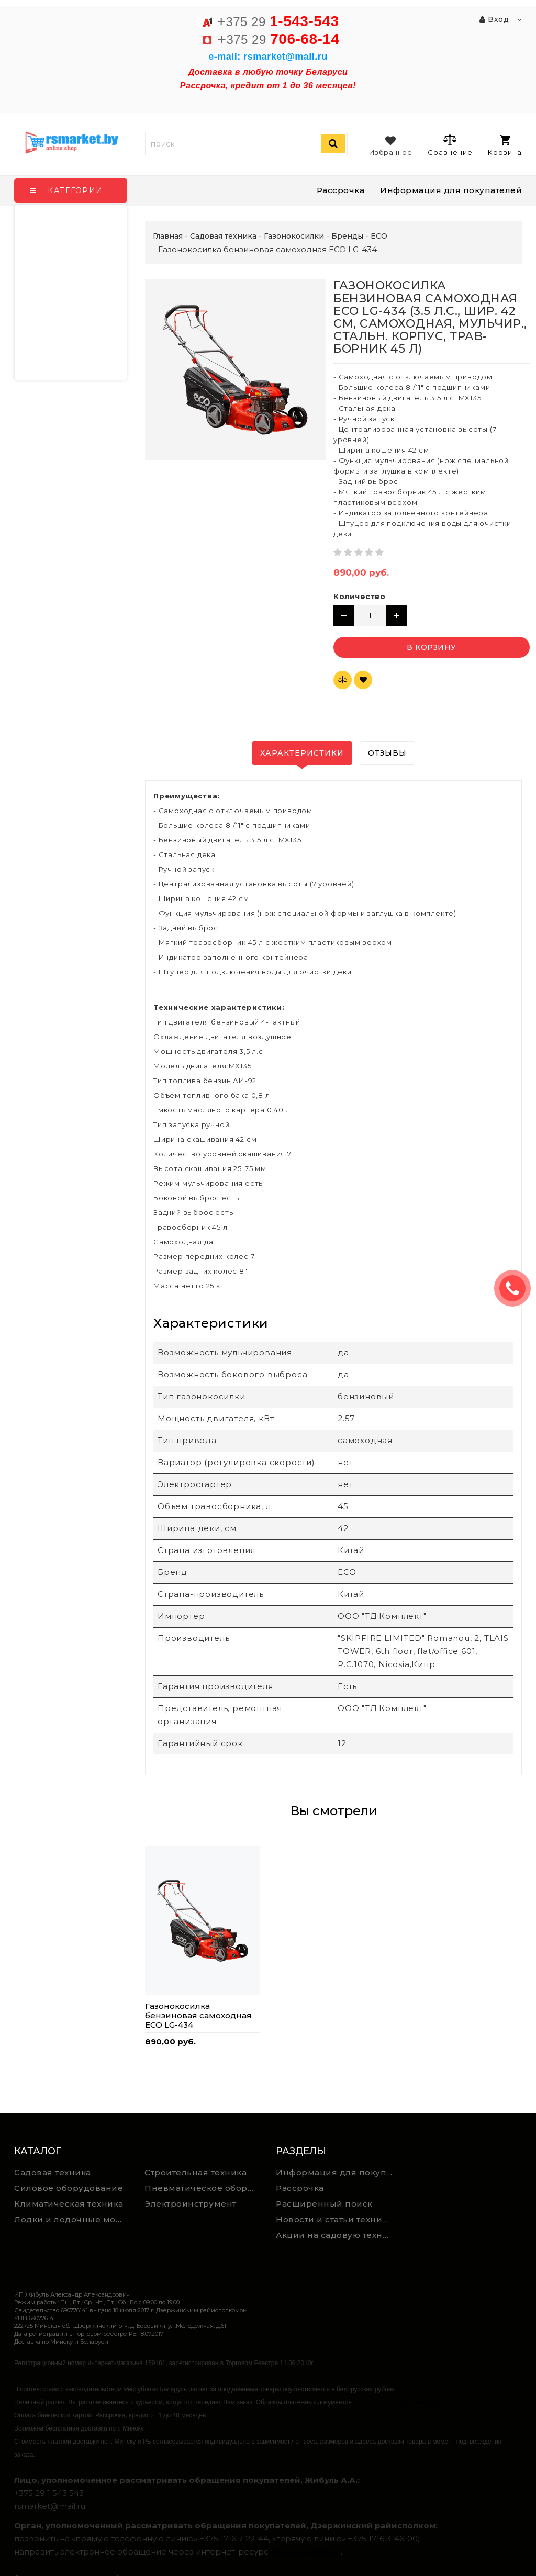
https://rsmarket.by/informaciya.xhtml (404, 2402)
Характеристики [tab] (302, 753)
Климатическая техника (69, 2204)
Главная (168, 236)
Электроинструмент (190, 2204)
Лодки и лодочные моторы (71, 2219)
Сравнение (450, 144)
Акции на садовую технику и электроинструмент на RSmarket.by (337, 2235)
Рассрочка (341, 190)
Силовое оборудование (68, 2188)
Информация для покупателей (451, 190)
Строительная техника (195, 2172)
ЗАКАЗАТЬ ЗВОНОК (516, 1288)
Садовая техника (52, 2172)
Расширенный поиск (324, 2204)
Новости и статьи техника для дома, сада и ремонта (337, 2219)
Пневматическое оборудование (202, 2188)
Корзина (505, 145)
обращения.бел (306, 2552)
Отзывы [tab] (387, 753)
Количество (359, 596)
